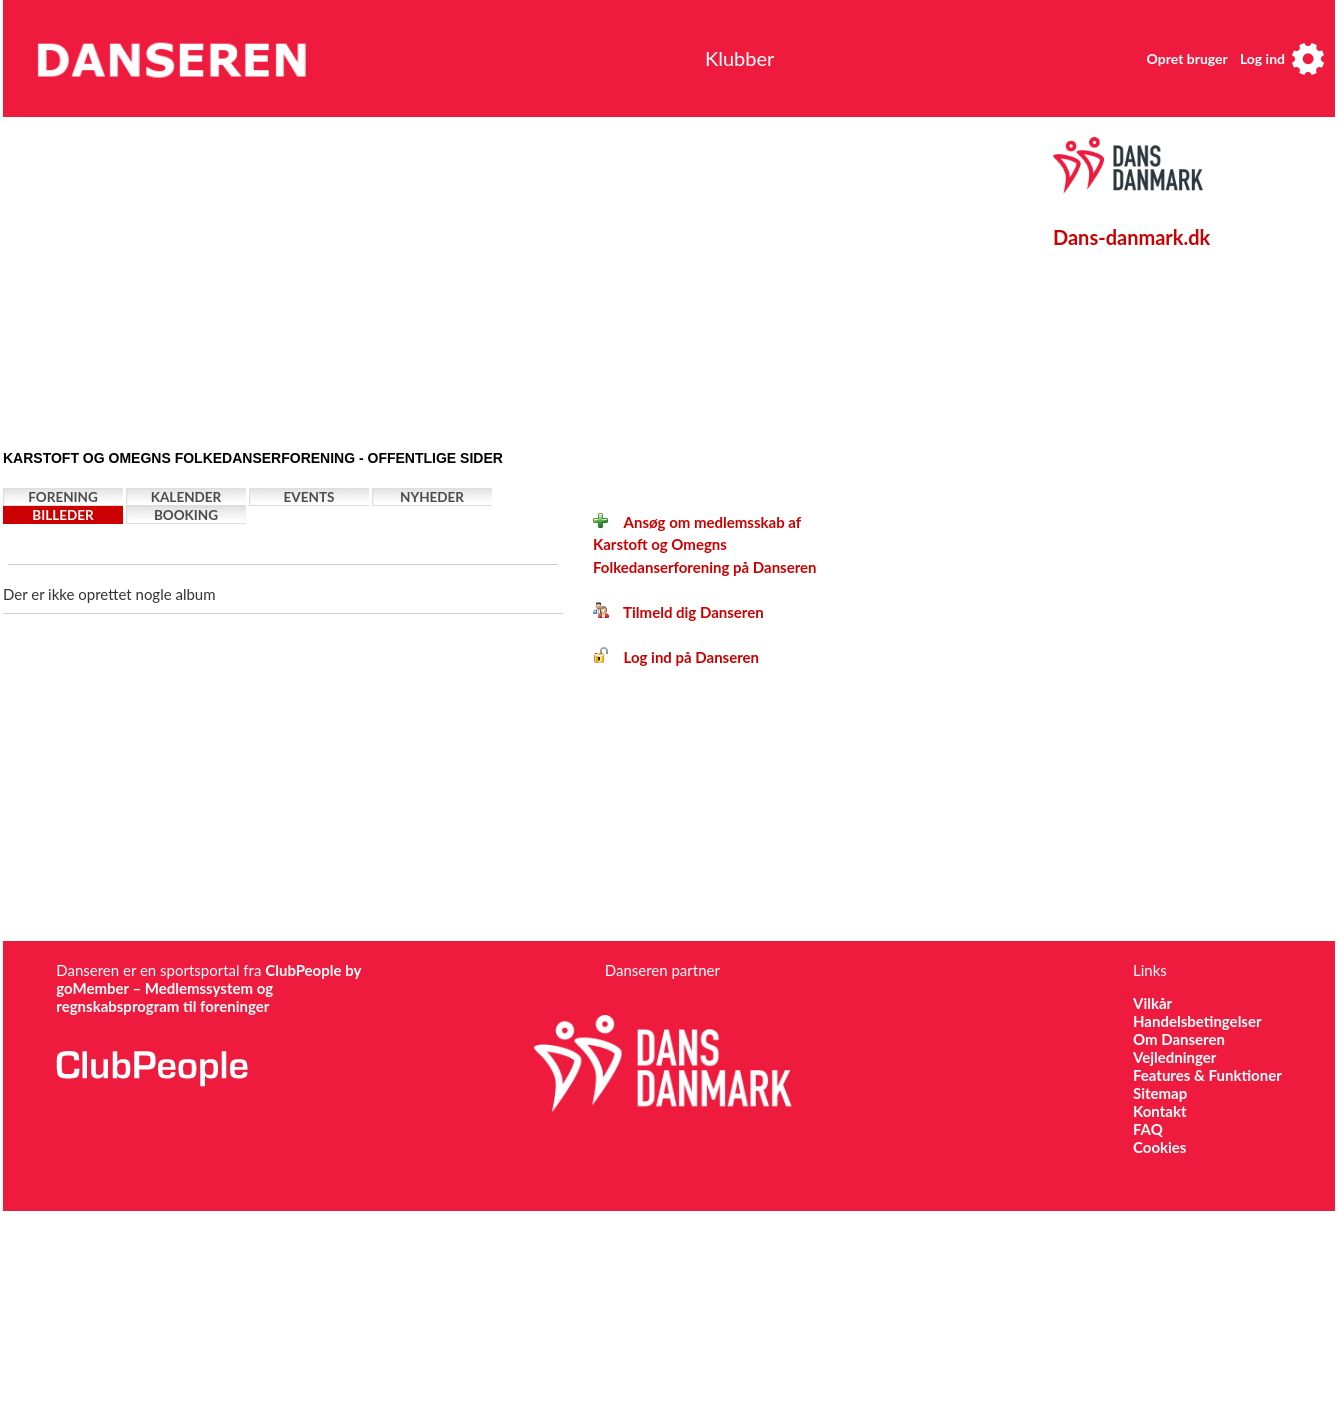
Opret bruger (1187, 58)
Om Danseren (1179, 1039)
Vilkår (1152, 1003)
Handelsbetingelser (1197, 1021)
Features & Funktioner (1207, 1075)
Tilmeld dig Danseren (678, 612)
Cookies (1159, 1147)
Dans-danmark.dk (1131, 237)
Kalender (186, 497)
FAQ (1148, 1129)
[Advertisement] (385, 277)
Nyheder (432, 497)
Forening (63, 497)
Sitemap (1160, 1093)
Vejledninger (1174, 1057)
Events (309, 497)
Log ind (1262, 58)
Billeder (62, 515)
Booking (186, 515)
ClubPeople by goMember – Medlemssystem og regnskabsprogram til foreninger (208, 988)
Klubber (739, 58)
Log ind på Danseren (676, 657)
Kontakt (1160, 1111)
